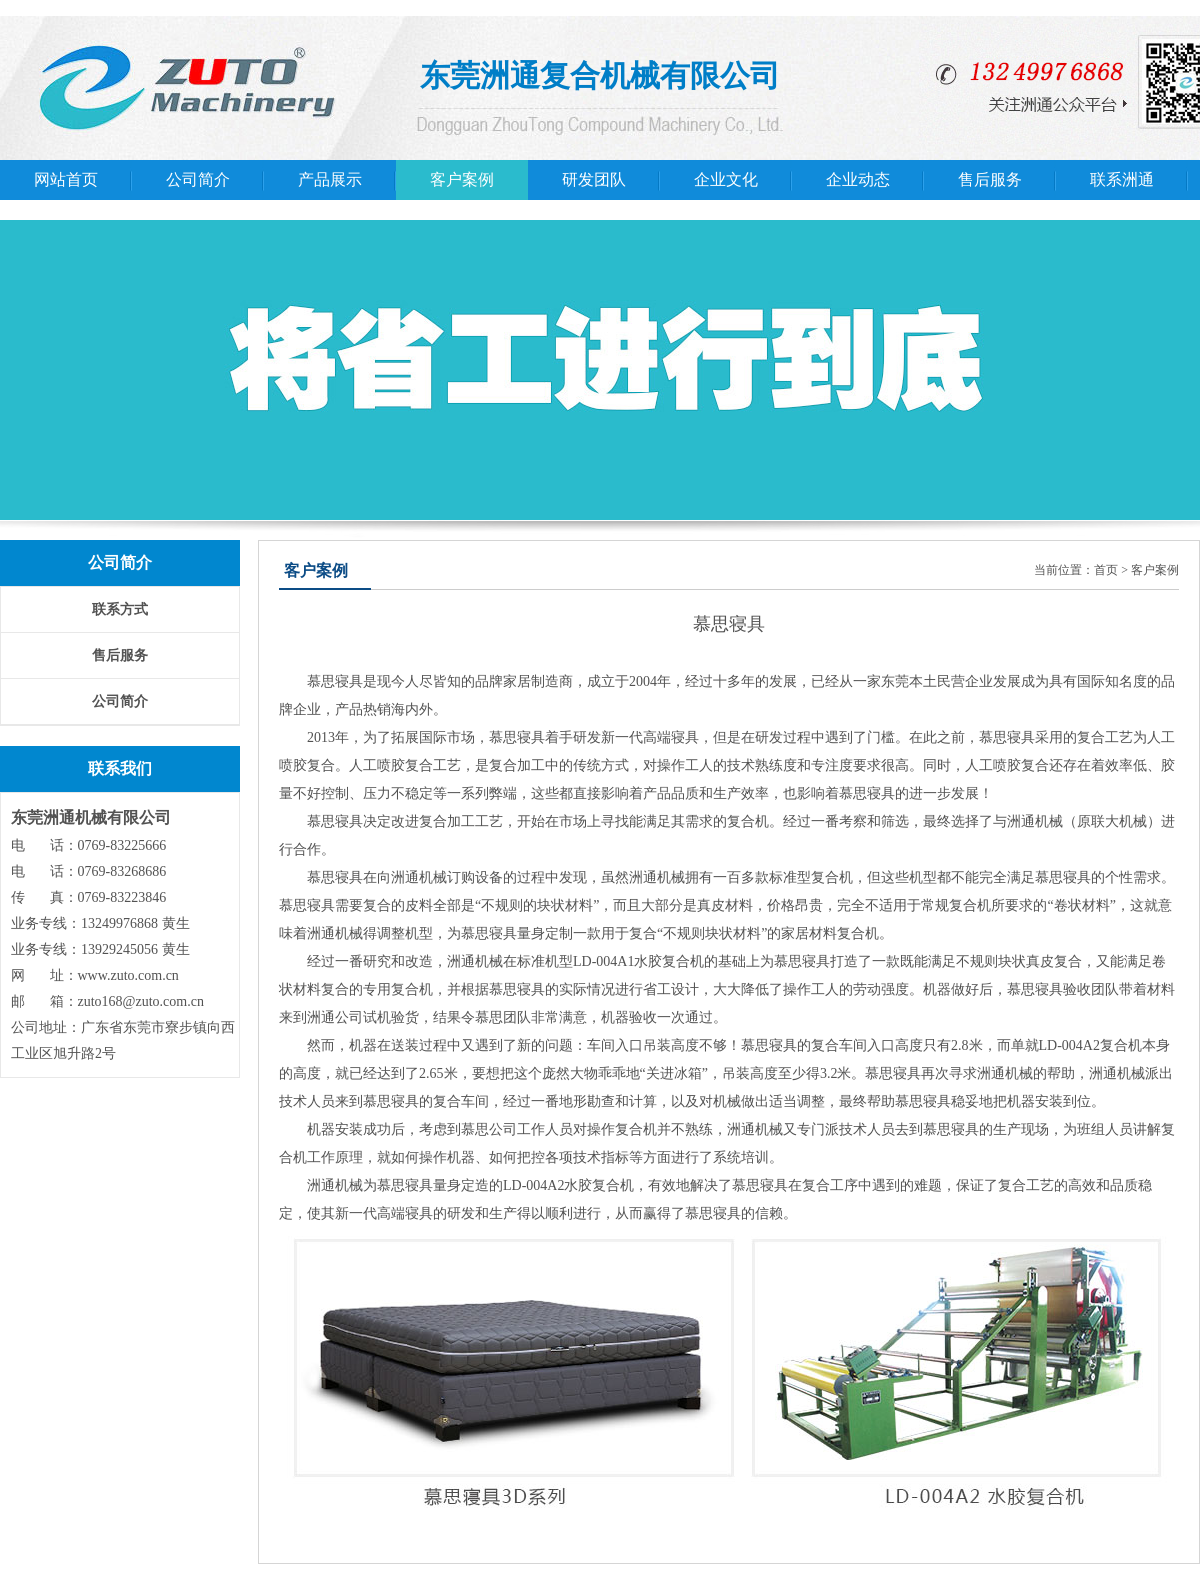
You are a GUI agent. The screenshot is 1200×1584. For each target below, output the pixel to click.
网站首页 (66, 179)
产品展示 (330, 179)
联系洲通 (1122, 179)
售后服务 (990, 179)
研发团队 (594, 179)
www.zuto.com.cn (128, 975)
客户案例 (462, 179)
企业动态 (858, 179)
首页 (1106, 570)
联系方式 (120, 609)
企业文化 (726, 179)
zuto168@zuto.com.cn (141, 1001)
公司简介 (198, 179)
